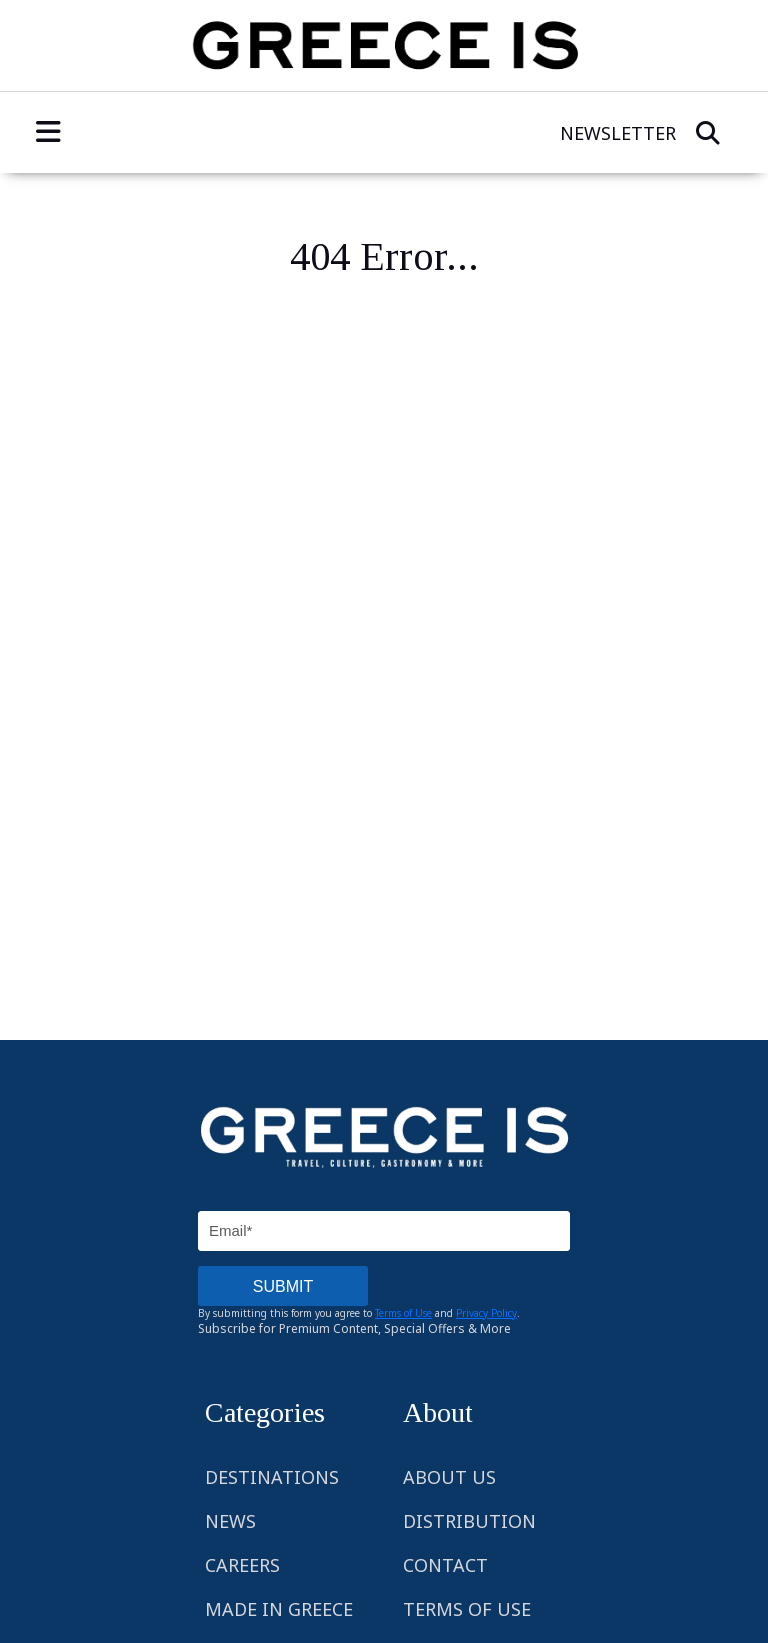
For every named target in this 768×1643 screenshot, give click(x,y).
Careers (242, 1565)
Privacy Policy (486, 1313)
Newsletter (618, 133)
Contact (445, 1565)
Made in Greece (279, 1609)
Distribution (469, 1521)
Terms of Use (403, 1313)
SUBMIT (283, 1286)
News (230, 1521)
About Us (449, 1477)
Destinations (272, 1477)
